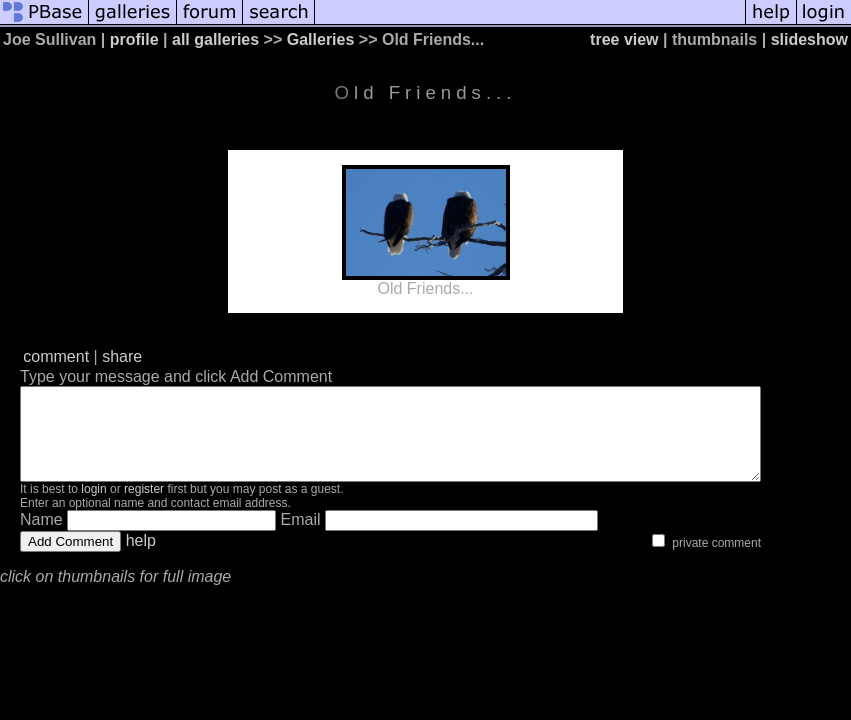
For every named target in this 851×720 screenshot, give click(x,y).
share (122, 356)
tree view (624, 39)
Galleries (321, 39)
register (144, 507)
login (93, 507)
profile (134, 39)
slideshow (809, 39)
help (141, 558)
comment (56, 356)
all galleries (215, 39)
